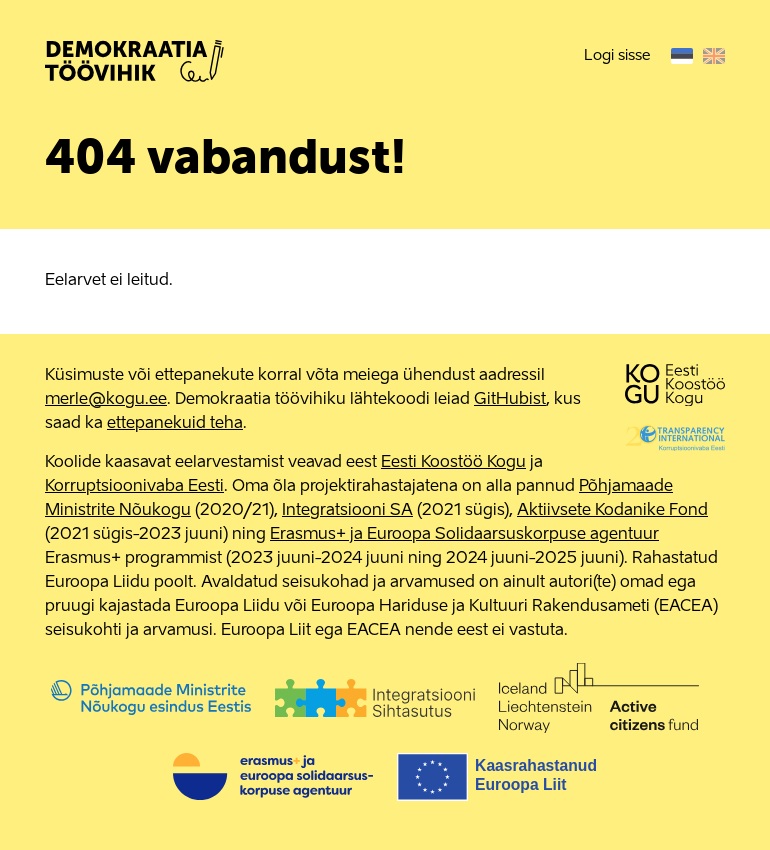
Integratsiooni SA (347, 511)
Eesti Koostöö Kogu (453, 463)
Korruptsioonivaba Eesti (134, 487)
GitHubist (510, 400)
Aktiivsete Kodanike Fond (612, 511)
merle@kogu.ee (106, 400)
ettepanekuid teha (175, 424)
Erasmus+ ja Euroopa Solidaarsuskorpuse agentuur (464, 535)
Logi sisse (617, 55)
